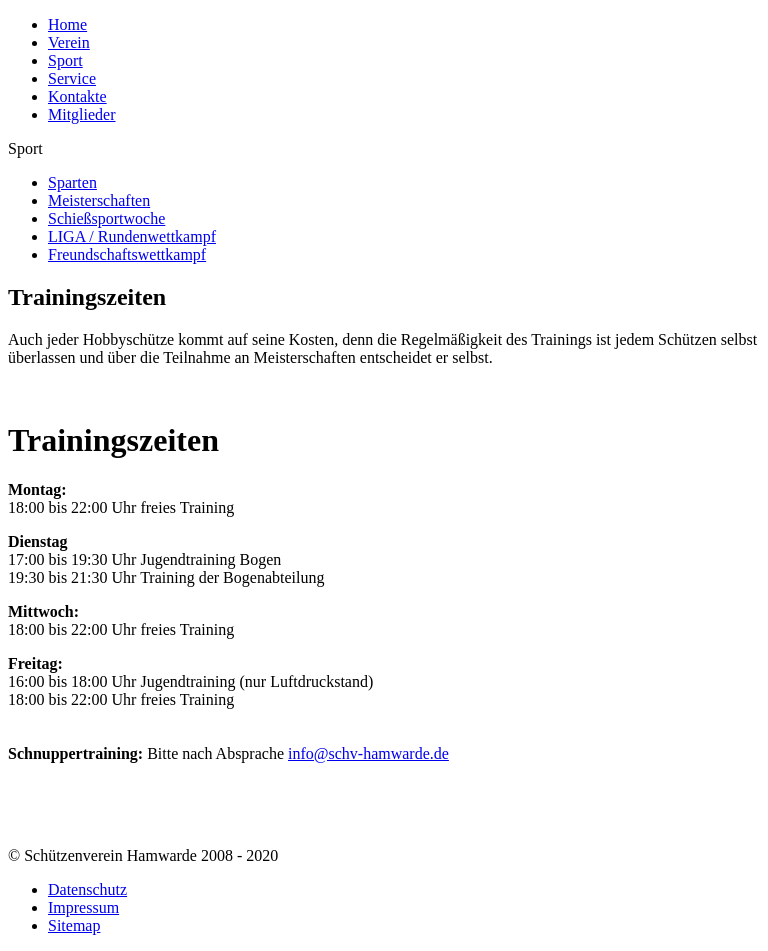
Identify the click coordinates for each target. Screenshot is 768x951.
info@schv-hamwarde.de (368, 753)
